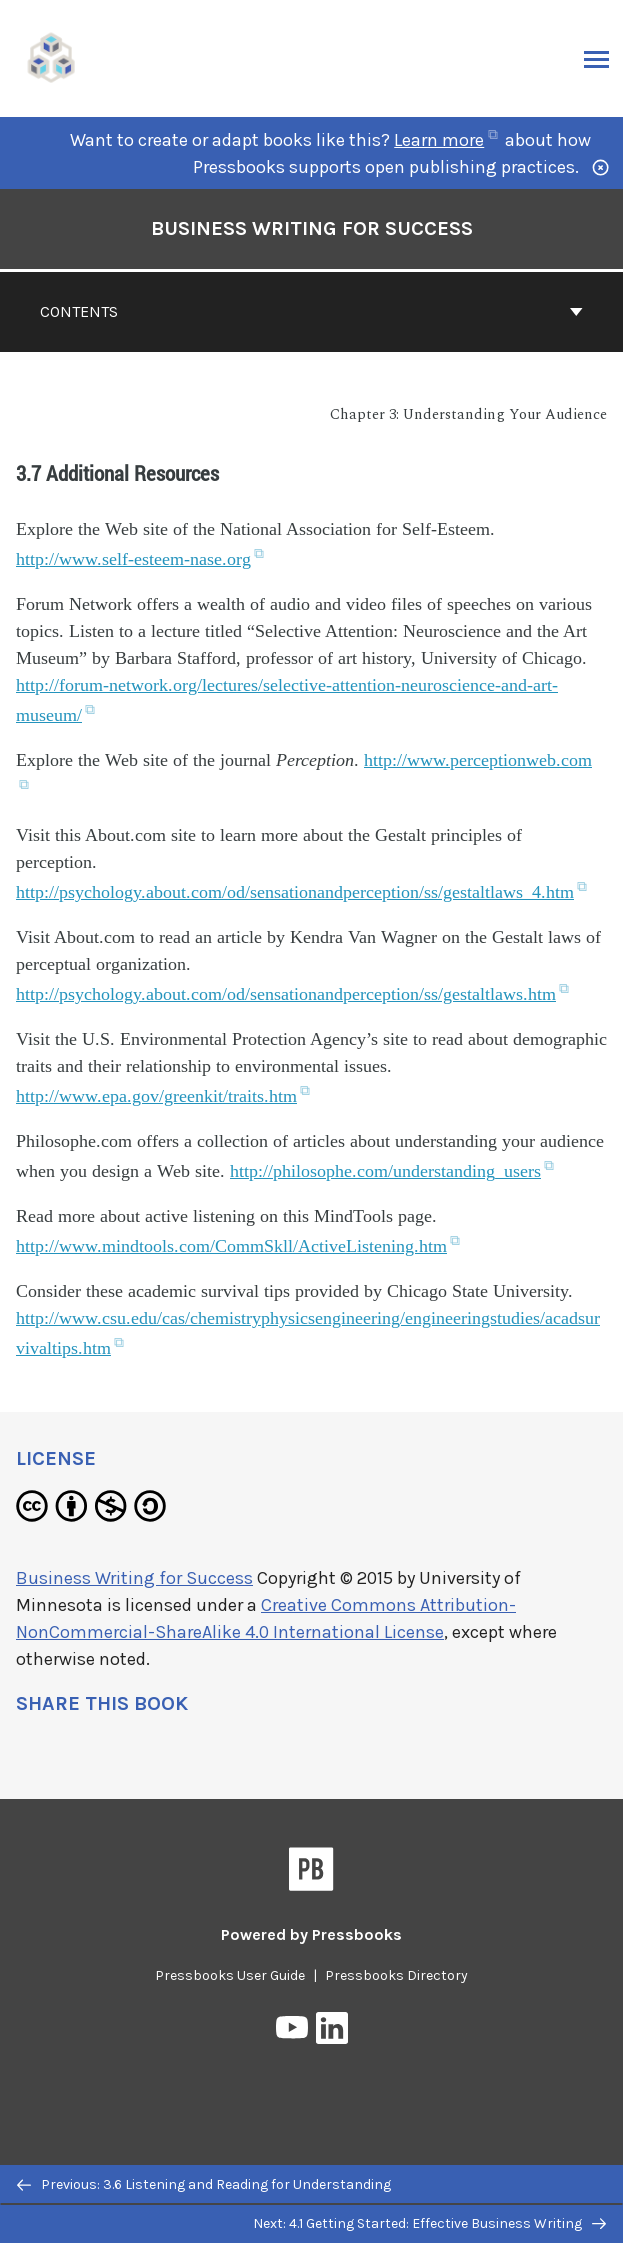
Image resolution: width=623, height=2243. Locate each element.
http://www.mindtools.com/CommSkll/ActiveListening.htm (238, 1246)
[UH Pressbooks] (52, 56)
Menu (594, 61)
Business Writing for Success (134, 1578)
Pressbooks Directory (396, 1975)
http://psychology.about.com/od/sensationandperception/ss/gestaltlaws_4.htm (301, 892)
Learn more (445, 140)
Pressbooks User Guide (230, 1975)
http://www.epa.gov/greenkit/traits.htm (163, 1096)
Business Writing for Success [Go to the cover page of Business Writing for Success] (312, 228)
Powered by (311, 1934)
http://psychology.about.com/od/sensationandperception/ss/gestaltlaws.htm (292, 994)
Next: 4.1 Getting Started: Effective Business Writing (429, 2223)
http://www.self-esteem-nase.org (140, 559)
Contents (311, 311)
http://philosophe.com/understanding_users (392, 1171)
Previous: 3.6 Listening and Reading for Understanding (204, 2184)
